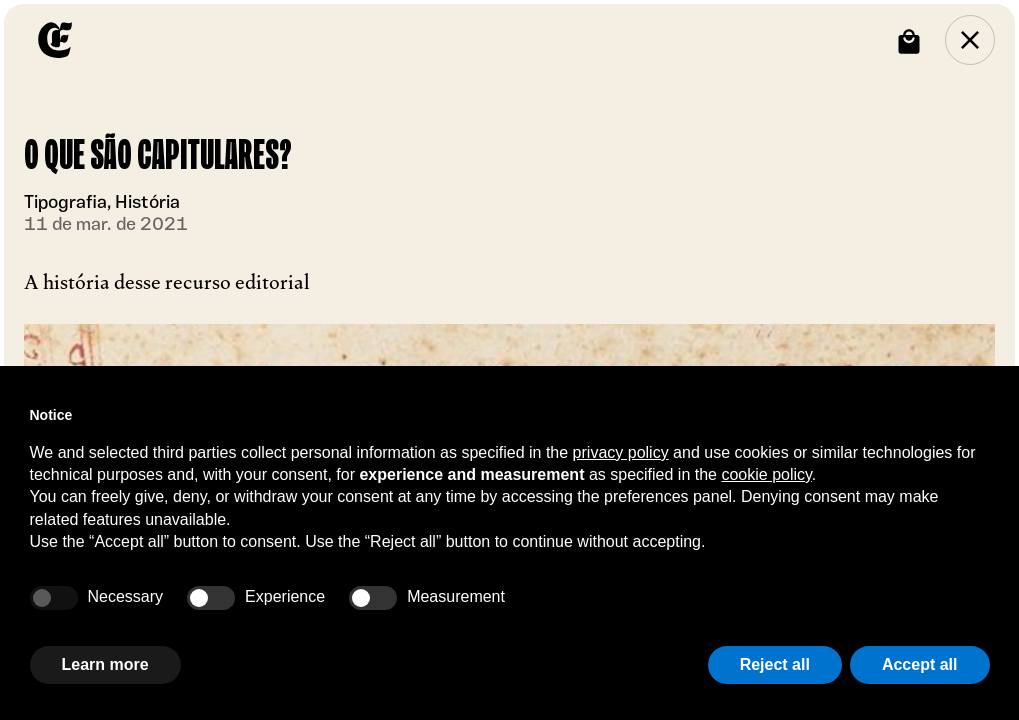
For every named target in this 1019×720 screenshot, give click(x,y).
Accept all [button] (920, 664)
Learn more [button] (105, 664)
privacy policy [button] (621, 452)
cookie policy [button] (766, 474)
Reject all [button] (775, 664)
